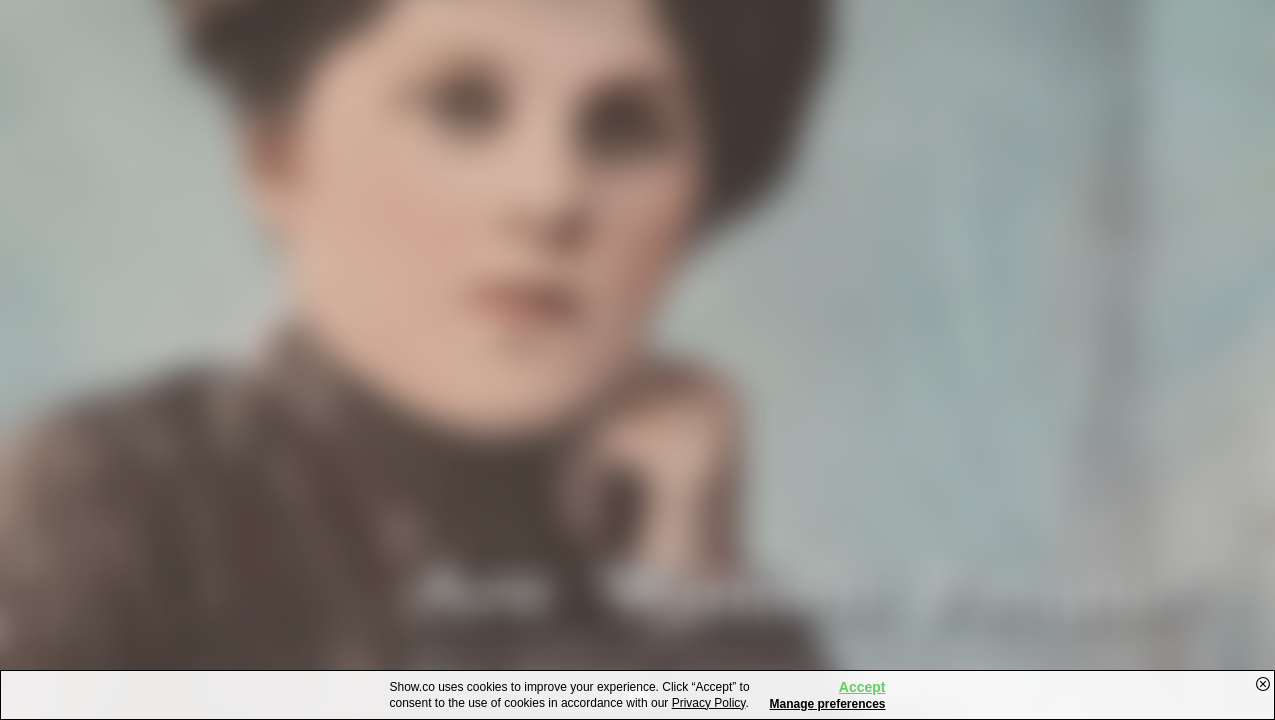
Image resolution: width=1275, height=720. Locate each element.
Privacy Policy (709, 703)
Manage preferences (827, 704)
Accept (862, 687)
